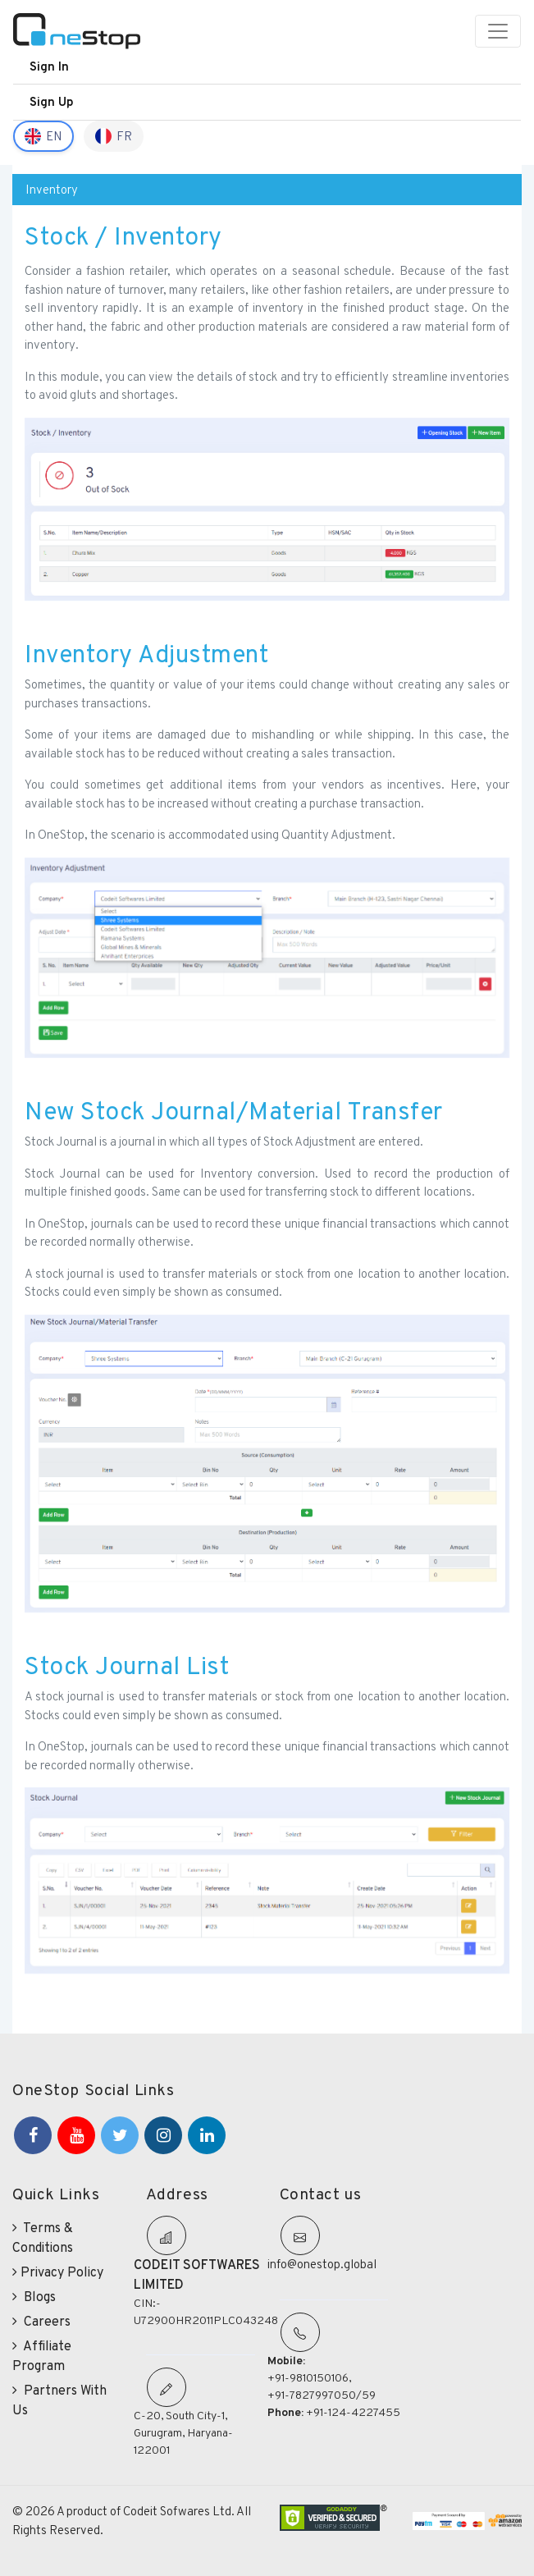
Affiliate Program (41, 2355)
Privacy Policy (57, 2272)
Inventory (51, 189)
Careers (41, 2321)
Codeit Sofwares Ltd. (179, 2511)
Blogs (34, 2296)
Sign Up (52, 101)
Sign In (49, 66)
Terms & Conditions (42, 2237)
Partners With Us (59, 2400)
